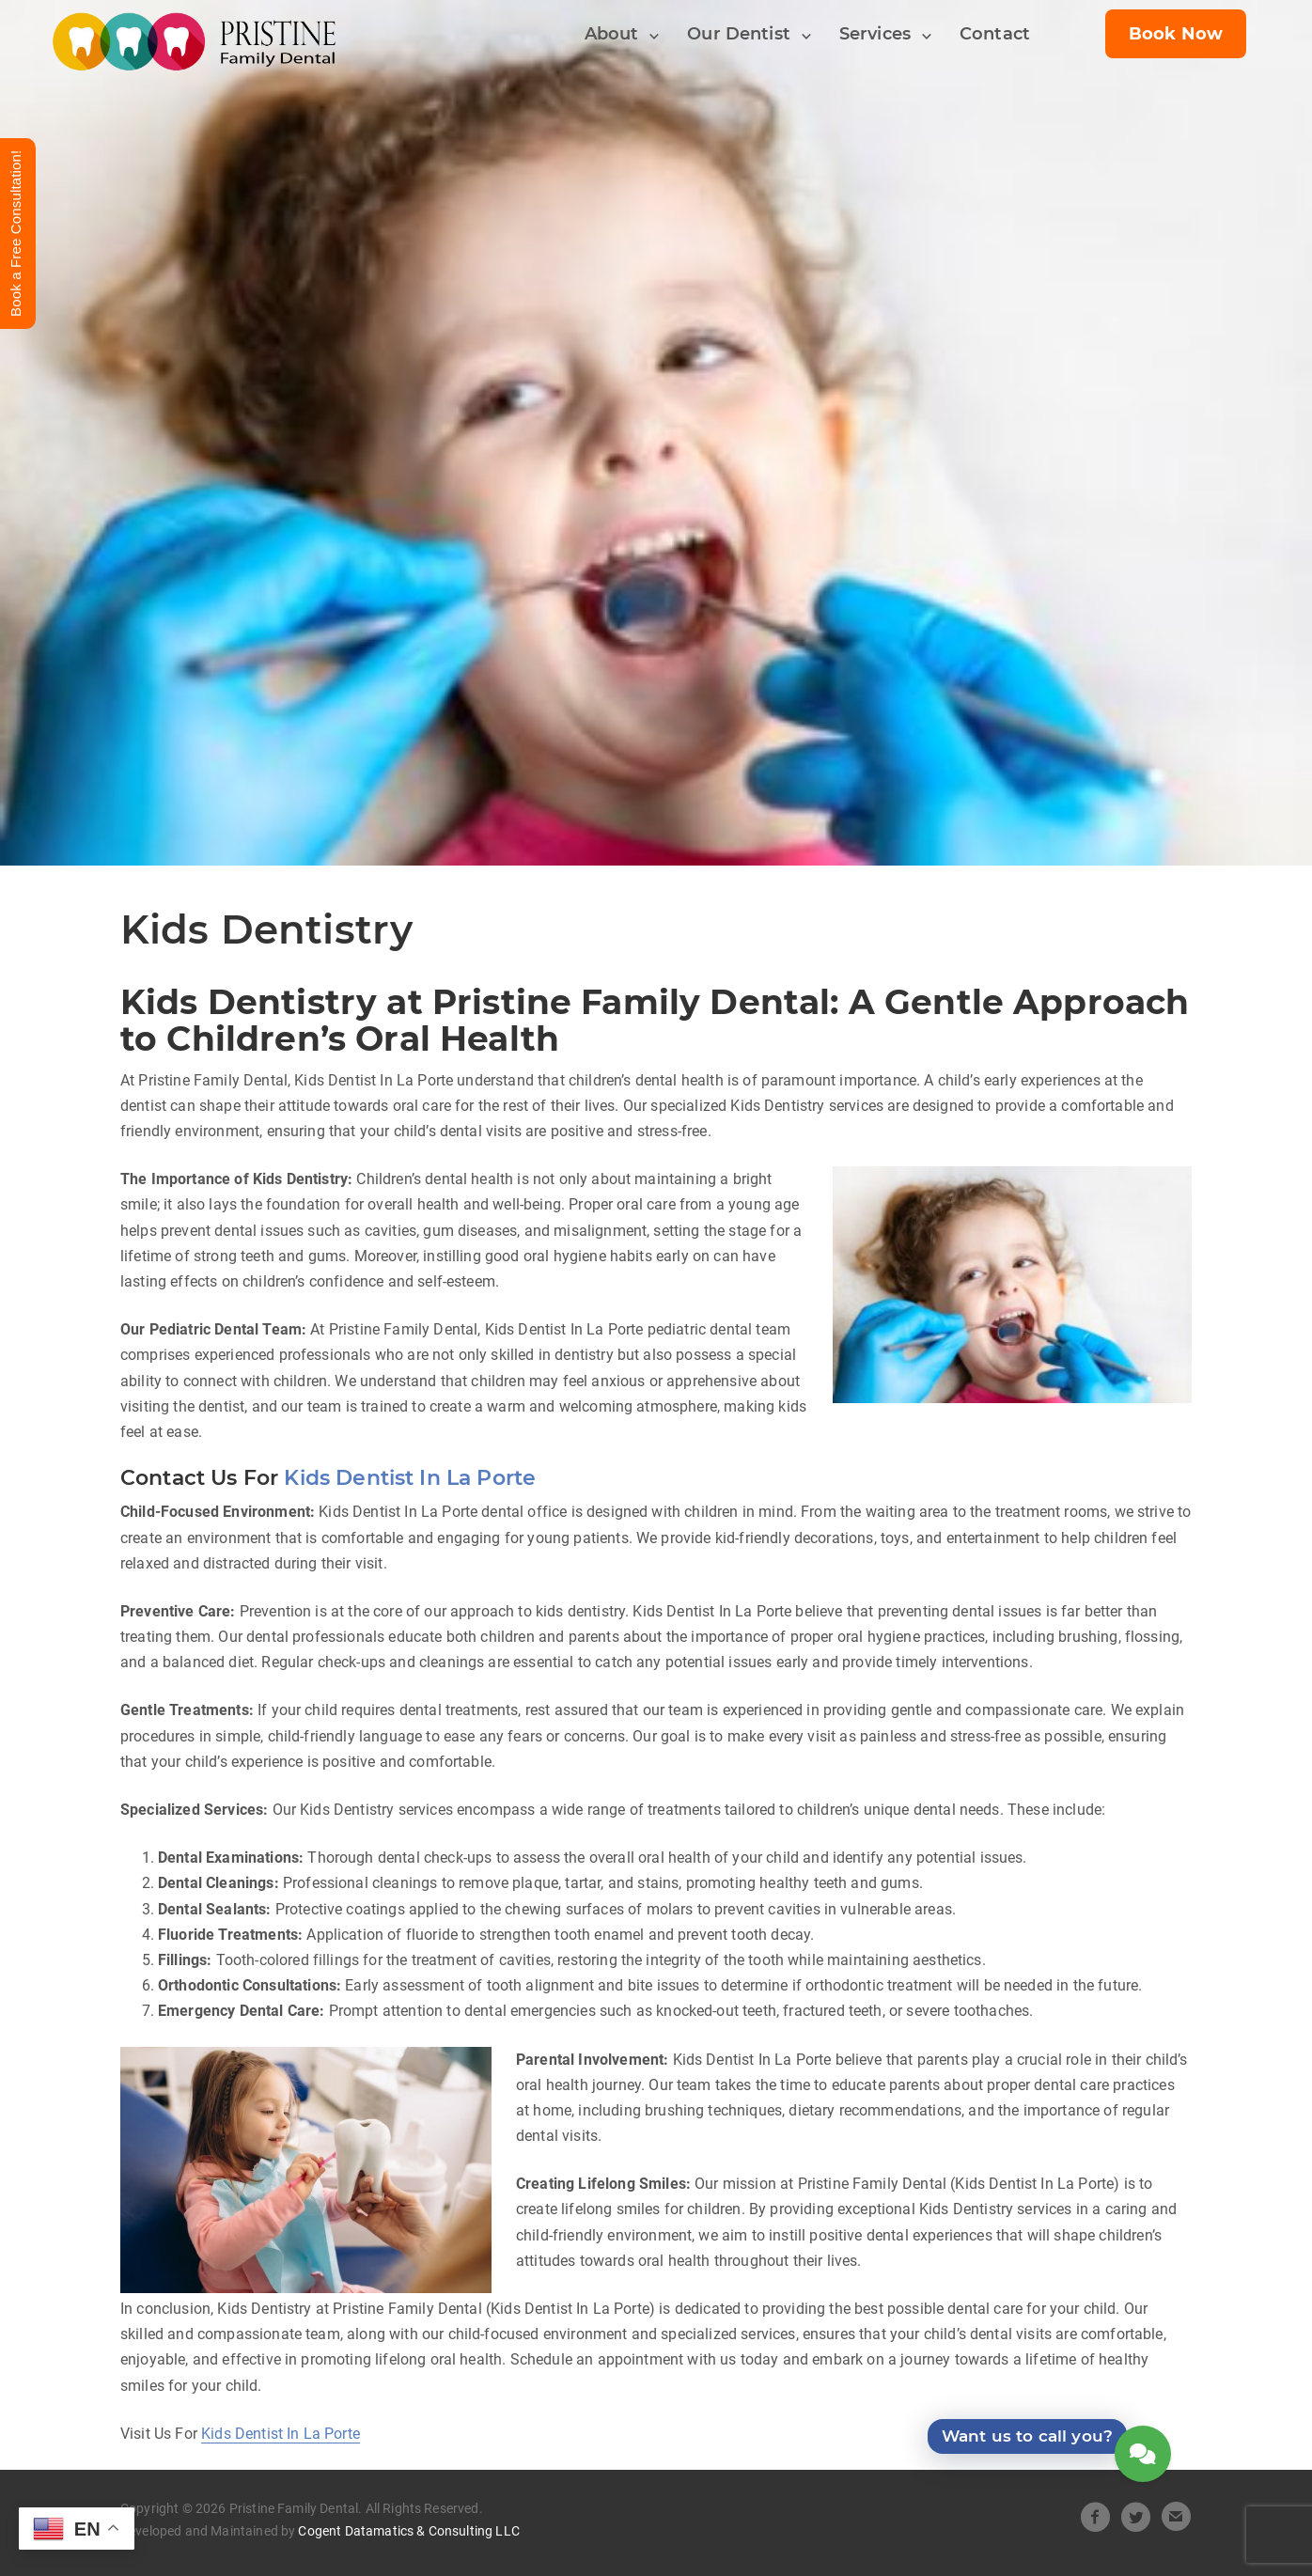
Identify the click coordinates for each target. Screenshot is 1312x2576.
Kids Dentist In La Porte (410, 1478)
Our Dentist (738, 33)
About (612, 33)
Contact (995, 33)
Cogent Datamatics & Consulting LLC (408, 2530)
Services (875, 33)
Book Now (1176, 33)
